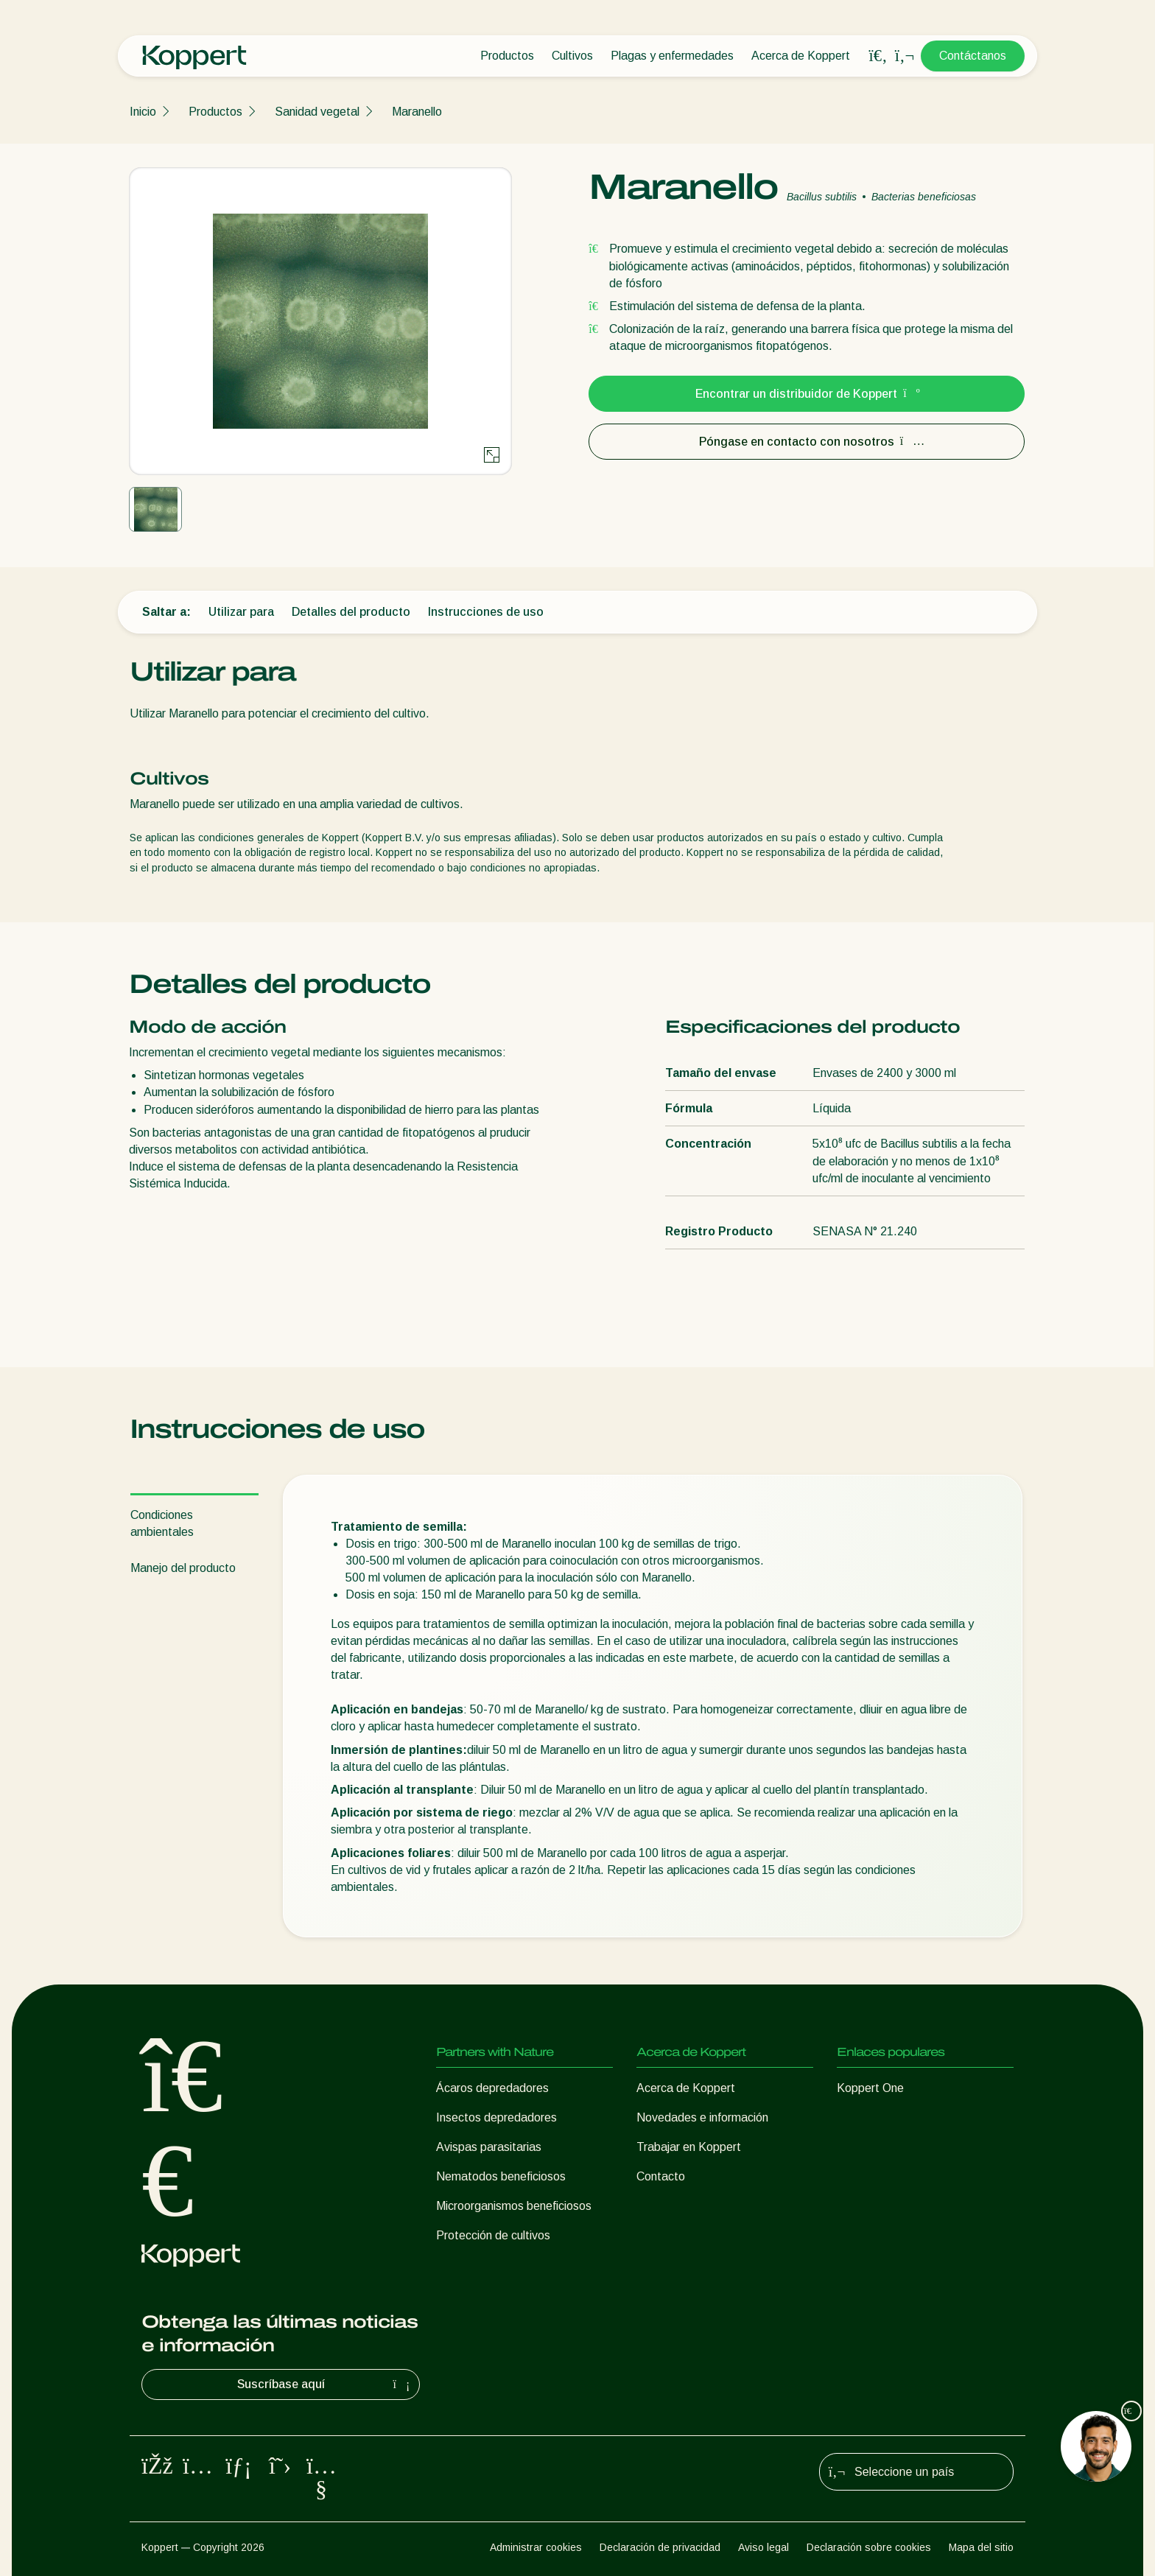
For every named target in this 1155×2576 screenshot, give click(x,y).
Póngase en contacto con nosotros (807, 441)
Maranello (417, 111)
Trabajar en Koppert (688, 2147)
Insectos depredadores (496, 2117)
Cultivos (572, 55)
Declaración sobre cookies (869, 2547)
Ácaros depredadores (492, 2088)
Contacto (660, 2176)
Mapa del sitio (981, 2547)
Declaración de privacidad (660, 2547)
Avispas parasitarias (488, 2147)
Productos (507, 55)
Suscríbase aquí (325, 2384)
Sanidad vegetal (317, 111)
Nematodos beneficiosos (501, 2176)
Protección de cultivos (493, 2235)
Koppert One (870, 2088)
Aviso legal (763, 2547)
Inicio (143, 111)
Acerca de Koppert (800, 55)
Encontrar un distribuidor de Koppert (806, 393)
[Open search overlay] (878, 56)
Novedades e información (702, 2117)
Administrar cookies (536, 2547)
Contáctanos (972, 55)
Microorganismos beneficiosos (513, 2206)
